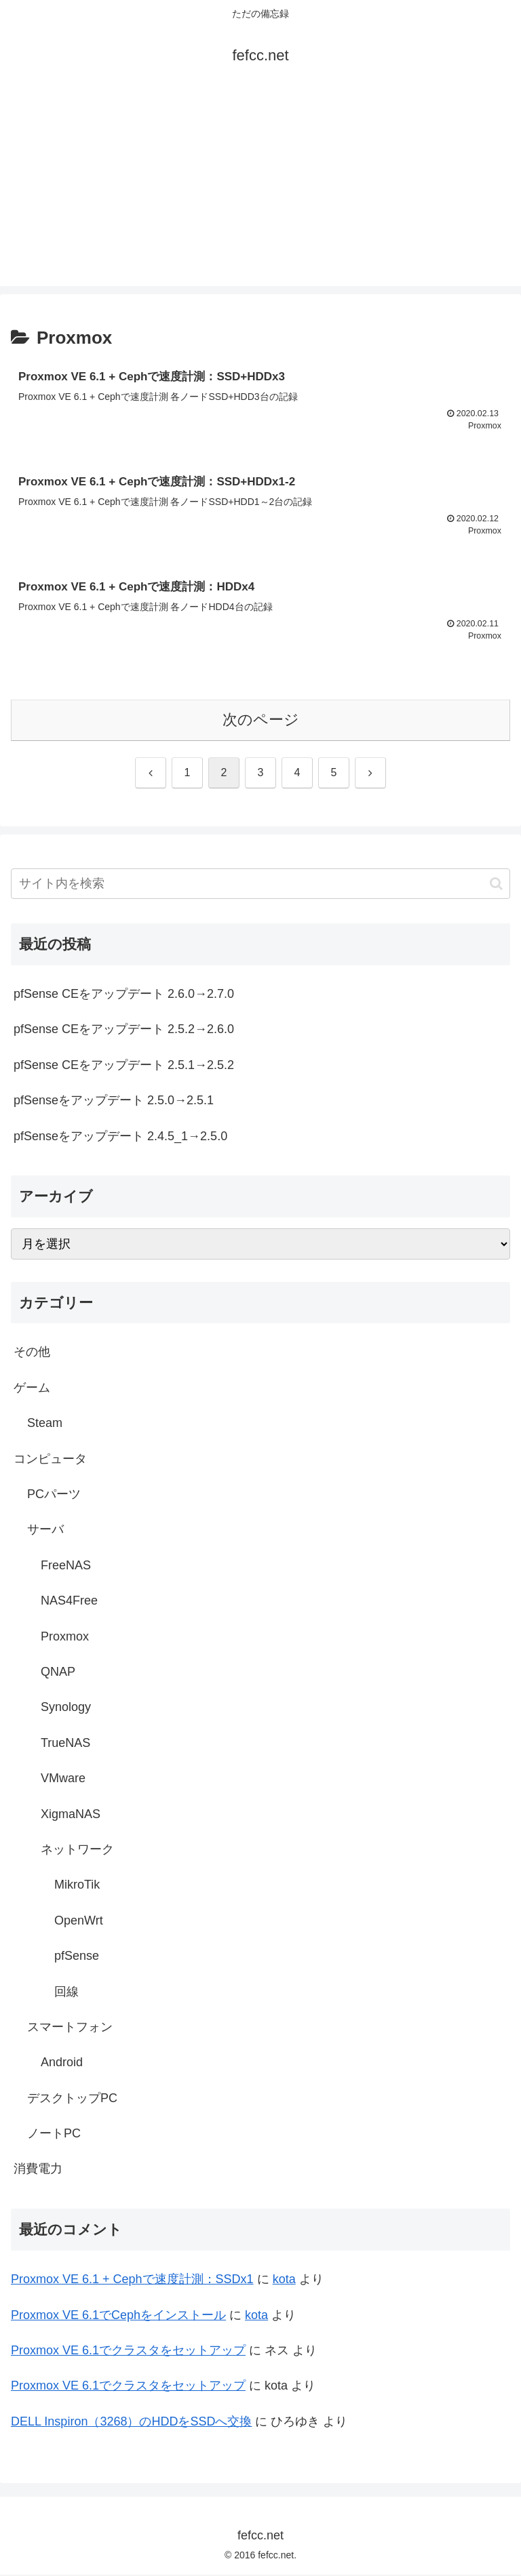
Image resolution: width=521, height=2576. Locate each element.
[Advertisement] (260, 191)
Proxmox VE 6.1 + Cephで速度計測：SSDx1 (132, 2280)
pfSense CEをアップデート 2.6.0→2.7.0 (124, 995)
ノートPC (54, 2134)
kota (284, 2280)
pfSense (76, 1957)
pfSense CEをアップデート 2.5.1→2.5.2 (124, 1066)
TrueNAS (65, 1744)
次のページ (261, 720)
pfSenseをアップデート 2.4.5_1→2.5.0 (120, 1137)
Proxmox (65, 1638)
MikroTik (77, 1886)
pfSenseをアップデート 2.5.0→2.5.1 (114, 1101)
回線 (66, 1993)
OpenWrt (78, 1922)
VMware (63, 1779)
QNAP (58, 1673)
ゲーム (32, 1389)
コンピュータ (50, 1460)
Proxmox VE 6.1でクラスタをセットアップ (128, 2351)
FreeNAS (66, 1566)
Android (62, 2063)
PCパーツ (54, 1495)
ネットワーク (77, 1850)
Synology (66, 1708)
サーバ (45, 1530)
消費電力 (38, 2170)
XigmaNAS (70, 1815)
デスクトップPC (72, 2099)
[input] (260, 885)
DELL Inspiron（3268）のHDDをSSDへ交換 (131, 2423)
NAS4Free (69, 1602)
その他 (32, 1354)
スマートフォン (70, 2028)
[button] (496, 885)
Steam (44, 1424)
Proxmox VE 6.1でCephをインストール (118, 2316)
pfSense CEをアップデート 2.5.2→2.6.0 (124, 1030)
